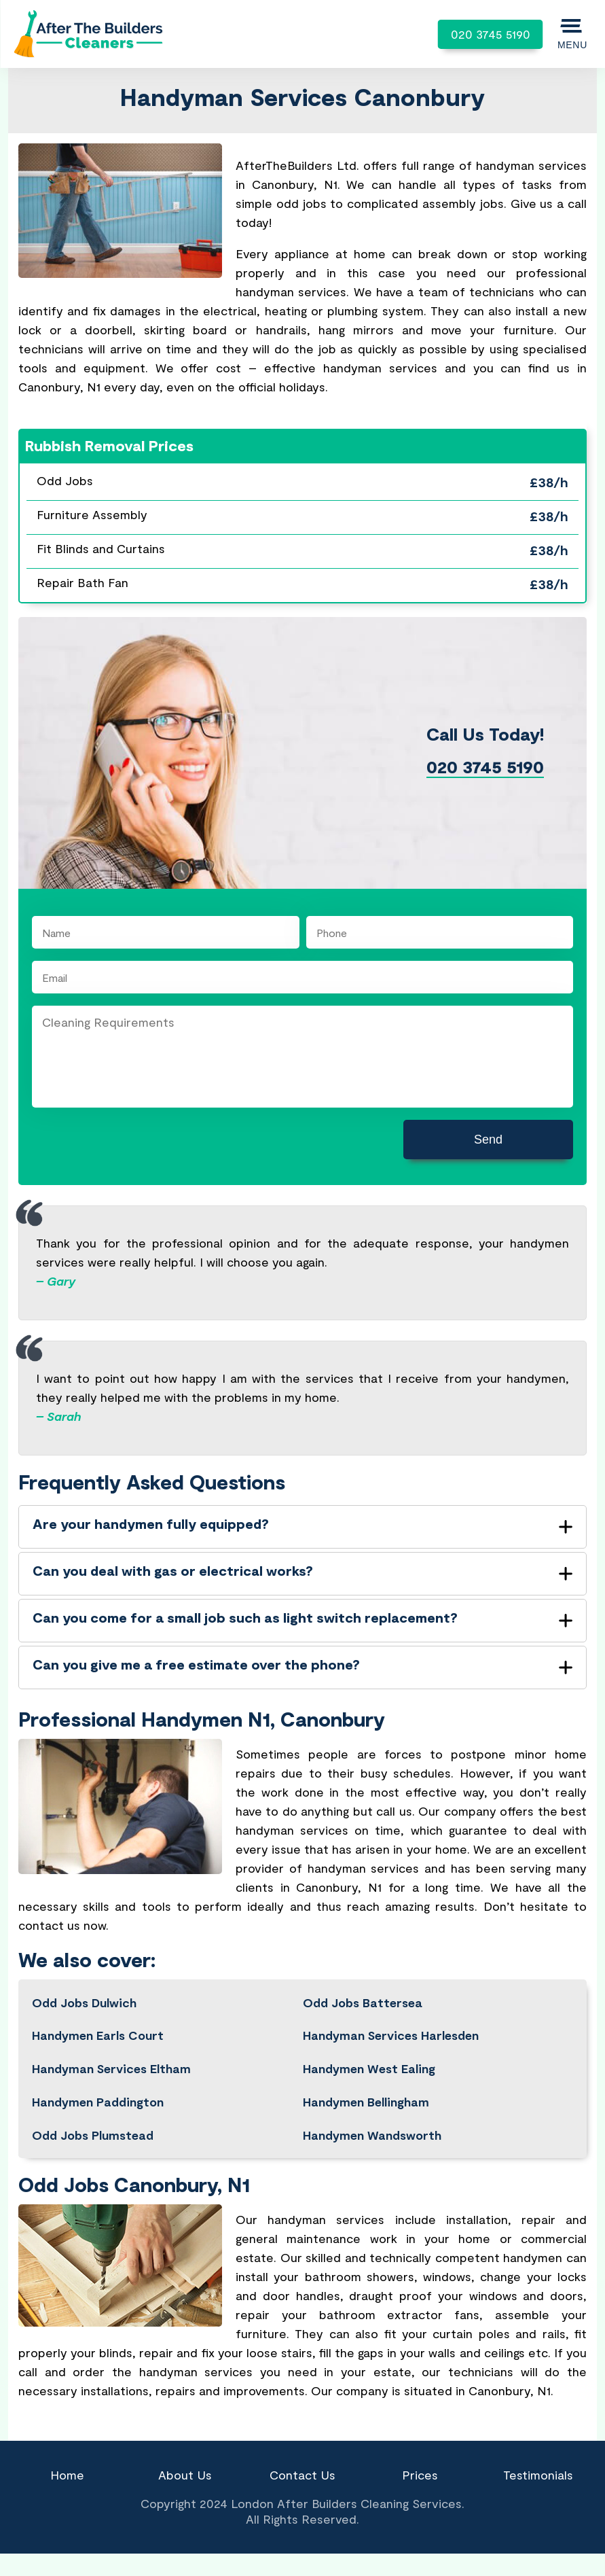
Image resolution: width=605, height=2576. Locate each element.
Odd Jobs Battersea (362, 2002)
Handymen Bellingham (366, 2101)
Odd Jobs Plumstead (92, 2135)
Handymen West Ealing (369, 2068)
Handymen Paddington (98, 2101)
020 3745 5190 (490, 34)
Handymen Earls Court (98, 2035)
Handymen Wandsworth (372, 2135)
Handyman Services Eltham (111, 2068)
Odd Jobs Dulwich (84, 2002)
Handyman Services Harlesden (391, 2035)
